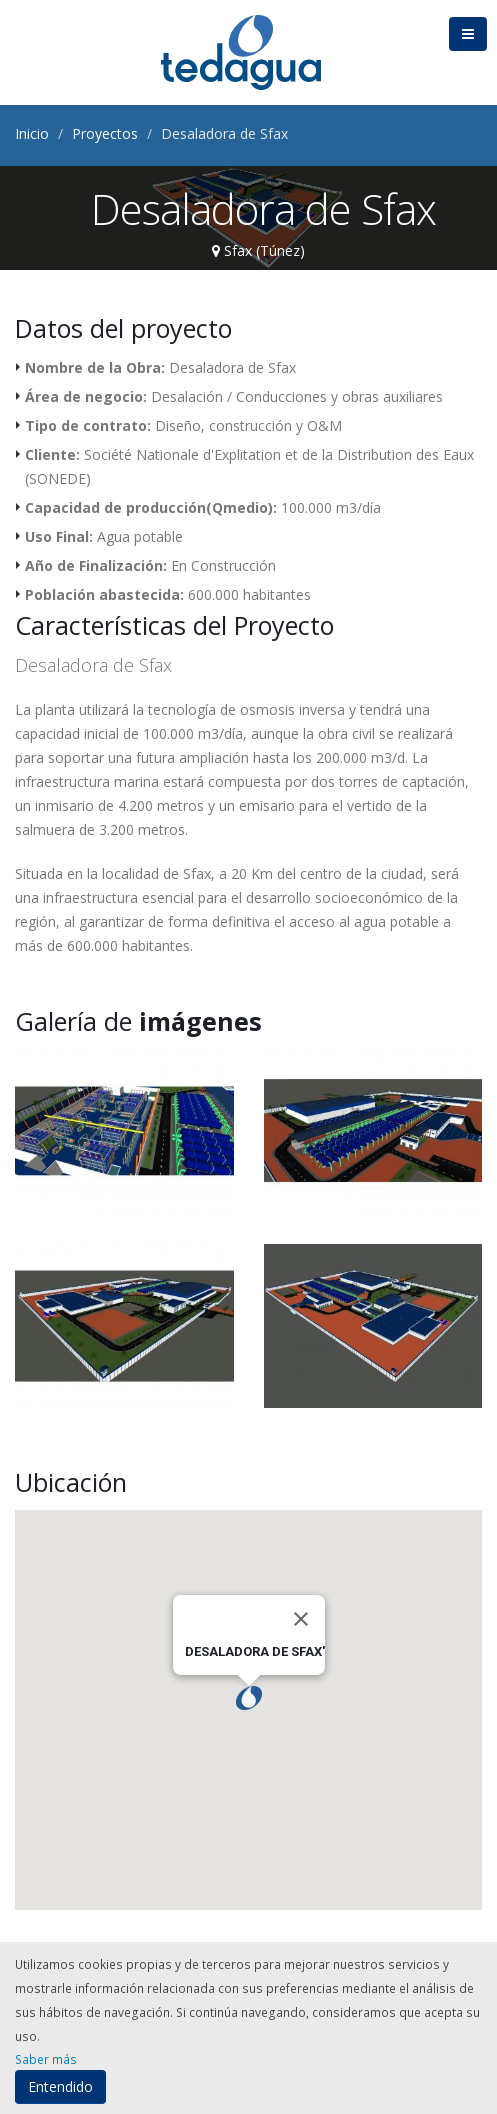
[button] (249, 1698)
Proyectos (105, 133)
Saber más (46, 2059)
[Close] (301, 1619)
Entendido (60, 2086)
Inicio (32, 133)
